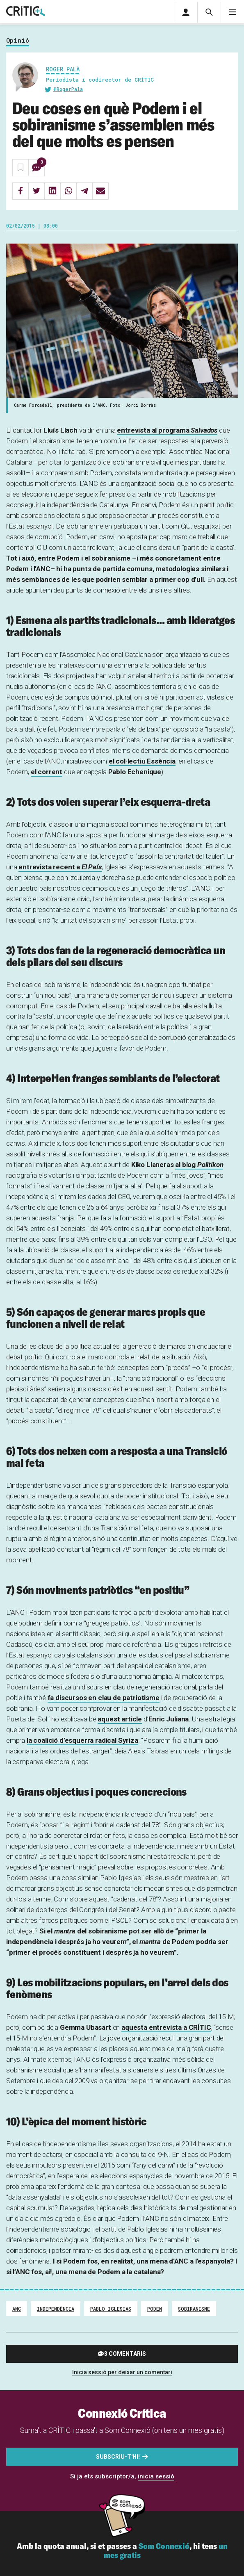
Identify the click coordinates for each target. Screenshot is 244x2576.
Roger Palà (63, 69)
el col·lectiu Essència (142, 761)
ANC (16, 2308)
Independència (55, 2308)
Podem (154, 2308)
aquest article (120, 1719)
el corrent (46, 772)
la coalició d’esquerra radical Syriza (82, 1740)
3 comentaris (125, 2353)
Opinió (17, 40)
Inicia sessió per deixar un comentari (122, 2372)
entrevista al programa (167, 430)
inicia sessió (156, 2476)
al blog (199, 1164)
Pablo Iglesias (110, 2308)
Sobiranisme (194, 2308)
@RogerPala (68, 89)
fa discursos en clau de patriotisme (104, 1698)
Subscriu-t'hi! (118, 2456)
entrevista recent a (59, 867)
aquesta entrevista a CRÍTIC (166, 2027)
